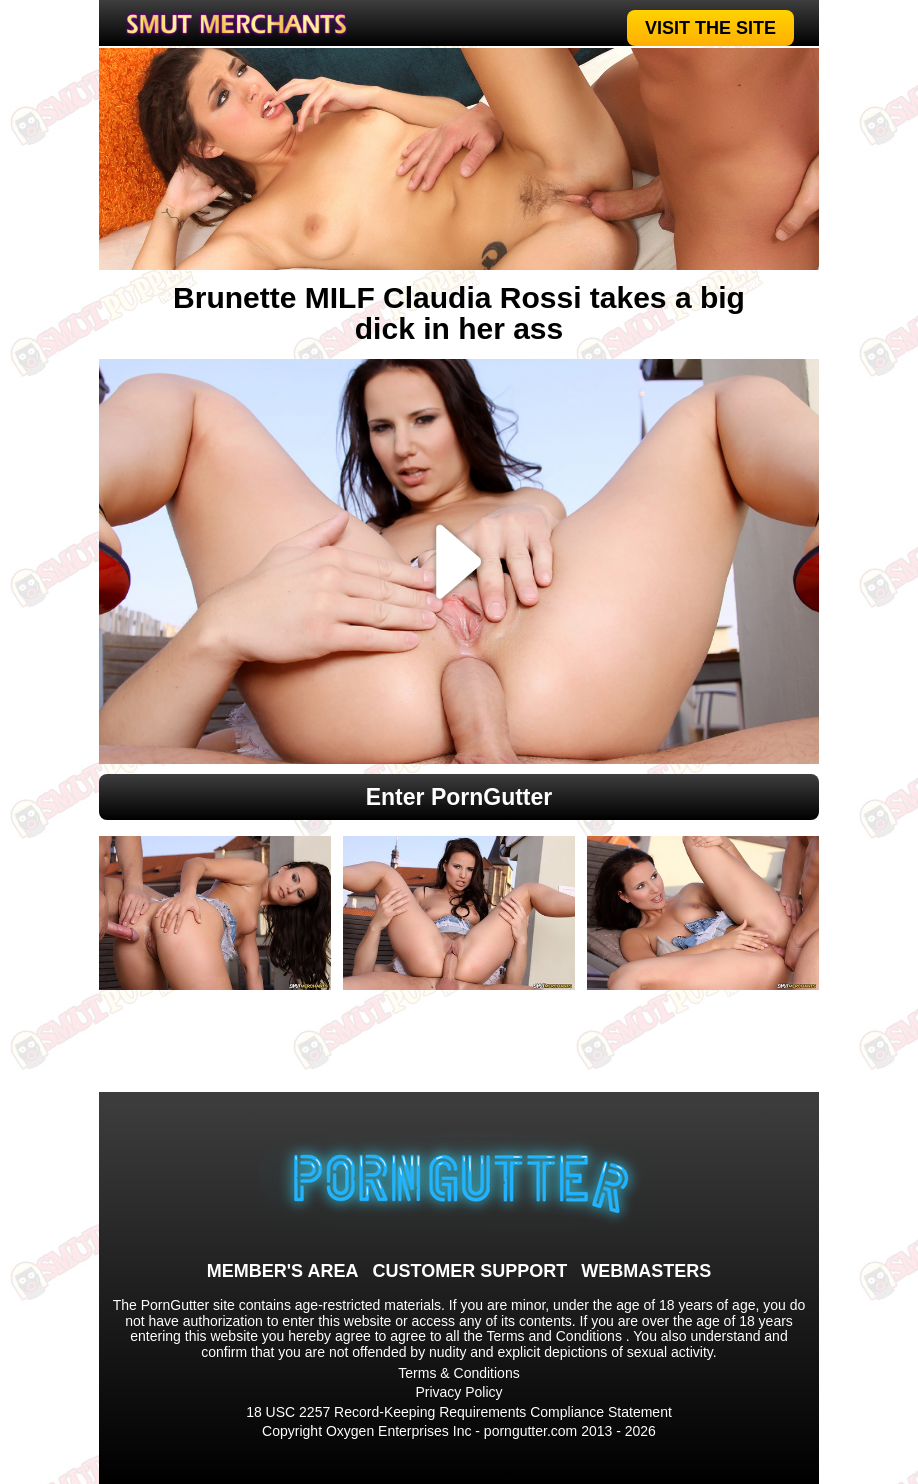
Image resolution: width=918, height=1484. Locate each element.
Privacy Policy (458, 1392)
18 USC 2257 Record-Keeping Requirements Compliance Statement (459, 1412)
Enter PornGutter (459, 797)
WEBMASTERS (646, 1271)
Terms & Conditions (458, 1373)
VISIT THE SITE (710, 28)
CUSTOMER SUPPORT (469, 1271)
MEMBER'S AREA (283, 1271)
